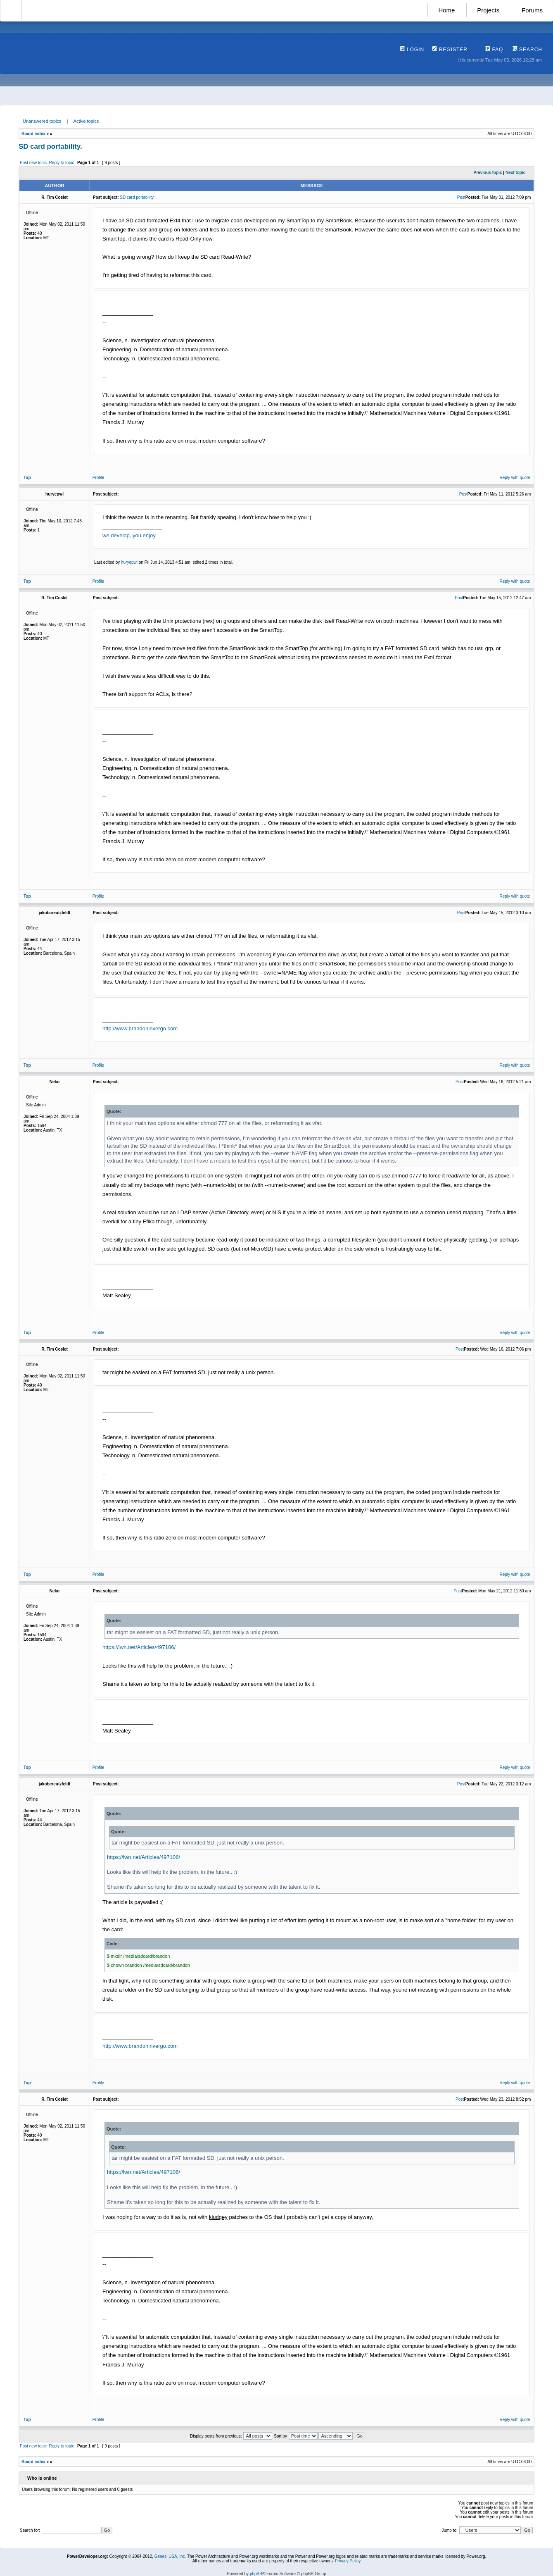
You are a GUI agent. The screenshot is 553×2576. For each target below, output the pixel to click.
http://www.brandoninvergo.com (140, 1028)
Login (412, 49)
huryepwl (129, 562)
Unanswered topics (42, 121)
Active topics (86, 121)
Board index (33, 133)
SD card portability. (50, 146)
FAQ (494, 49)
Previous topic (488, 172)
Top (27, 477)
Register (450, 49)
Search (527, 49)
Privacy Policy (348, 2561)
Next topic (515, 172)
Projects (488, 10)
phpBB (256, 2573)
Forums (532, 10)
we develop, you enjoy (129, 535)
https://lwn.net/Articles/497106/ (139, 1647)
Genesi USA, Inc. (170, 2556)
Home (446, 10)
